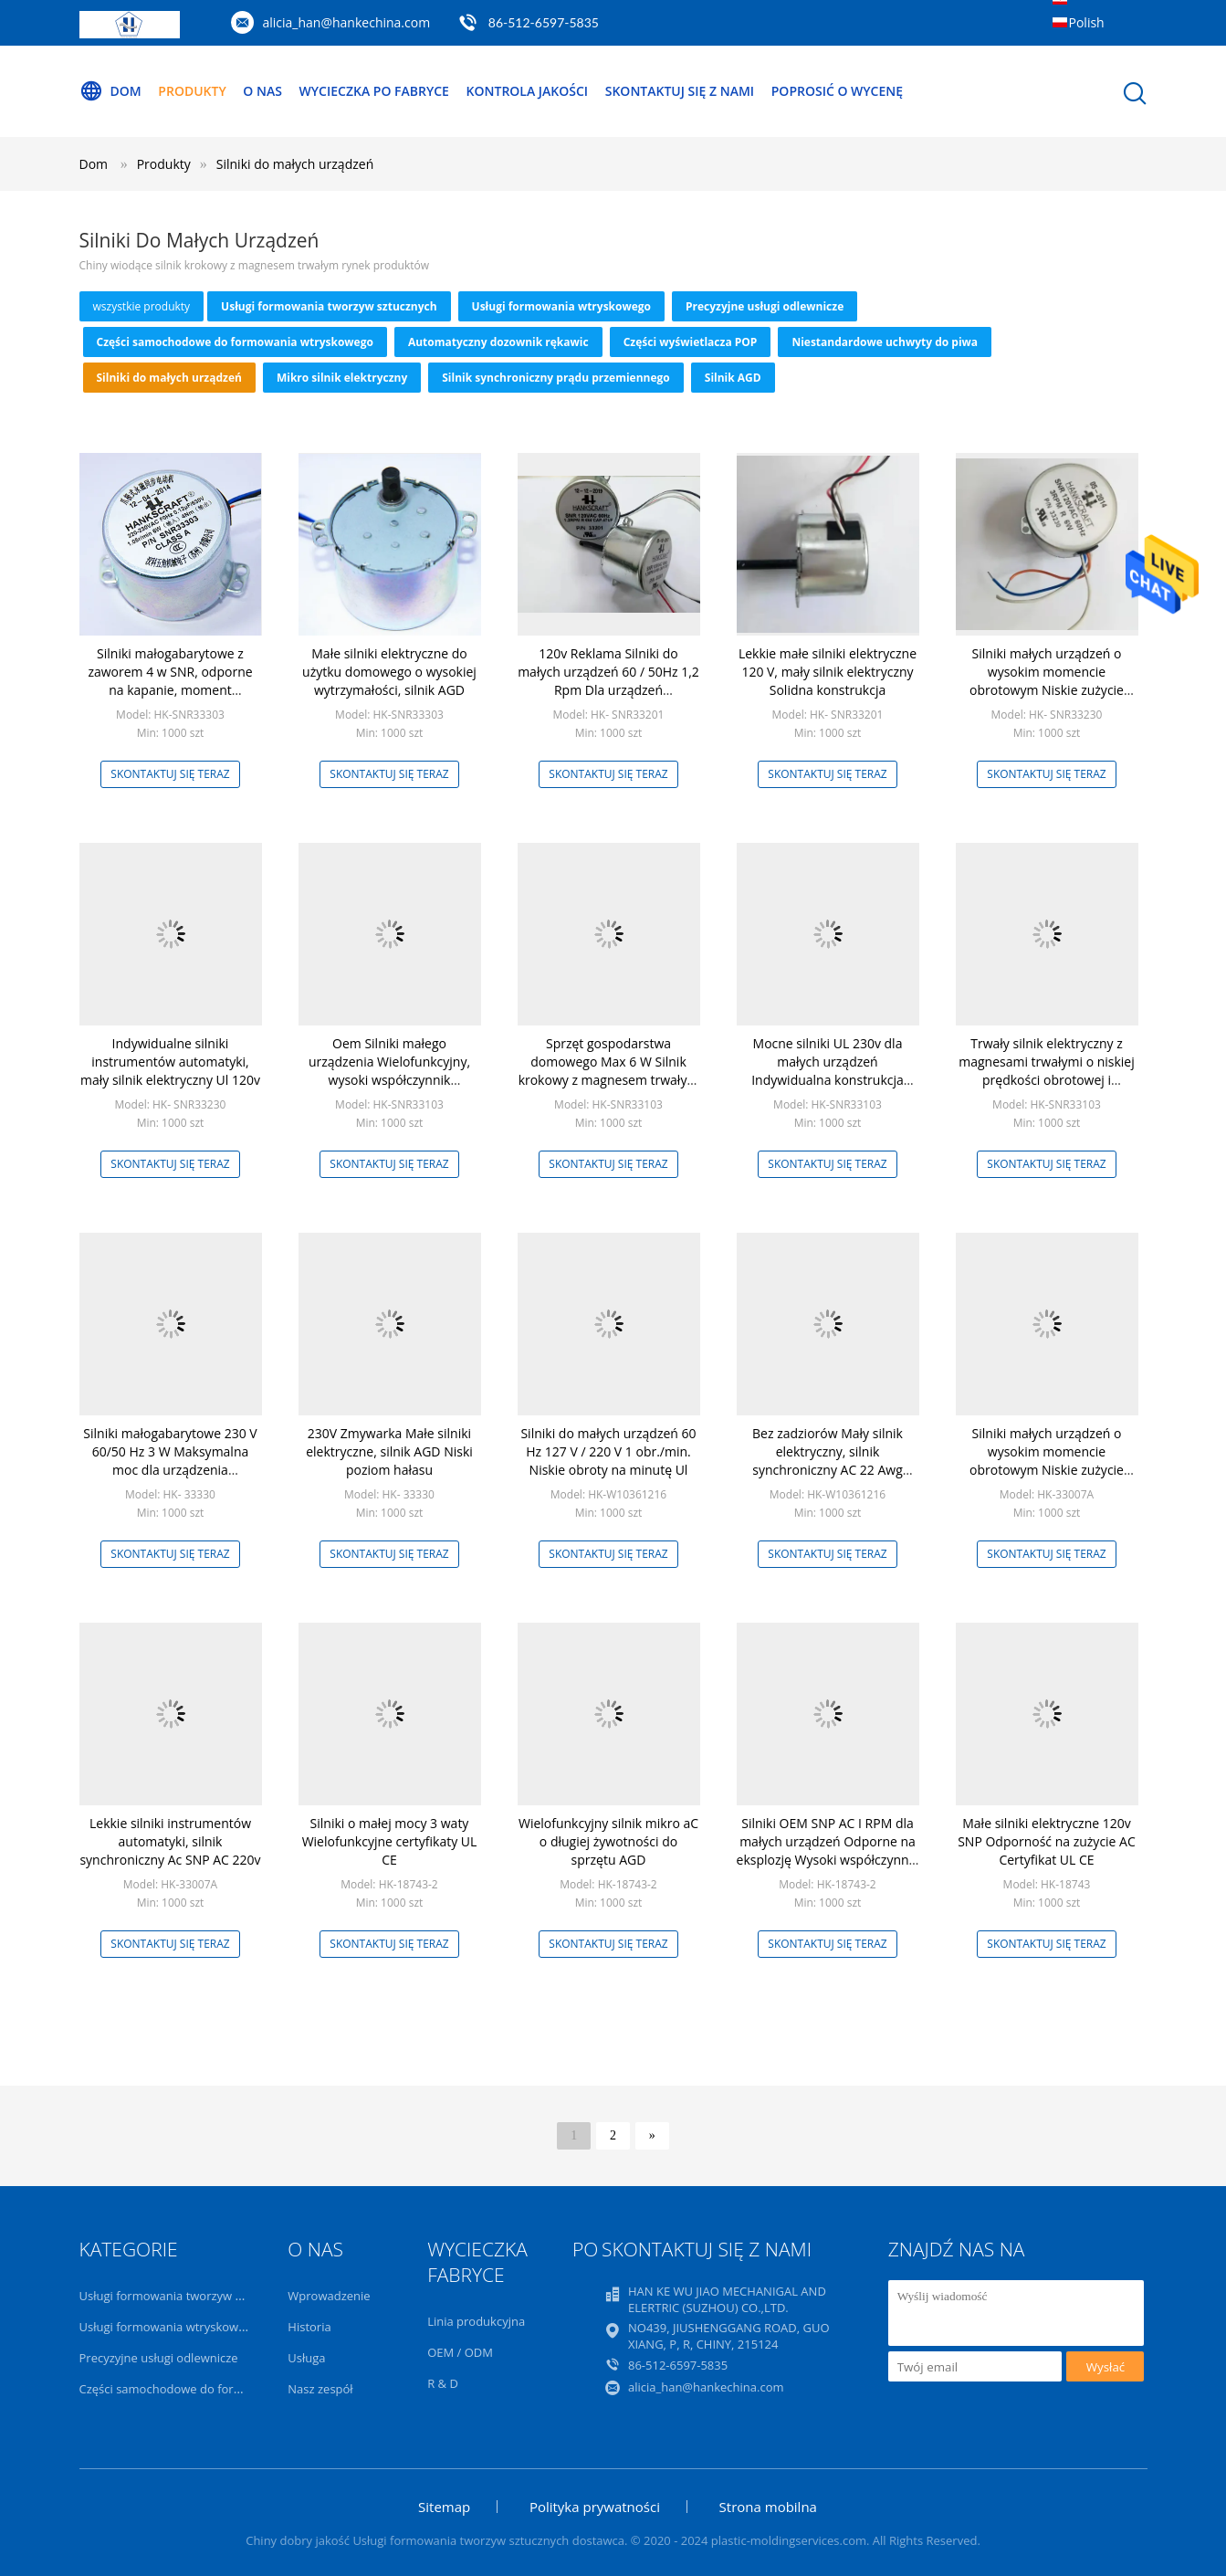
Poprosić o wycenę (837, 91)
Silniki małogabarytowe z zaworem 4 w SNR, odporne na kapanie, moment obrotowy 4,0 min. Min (170, 681)
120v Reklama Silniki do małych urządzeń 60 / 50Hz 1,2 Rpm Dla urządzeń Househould (608, 681)
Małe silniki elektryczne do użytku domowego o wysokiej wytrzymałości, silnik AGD (389, 672)
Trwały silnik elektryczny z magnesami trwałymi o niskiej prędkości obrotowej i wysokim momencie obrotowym (1047, 1080)
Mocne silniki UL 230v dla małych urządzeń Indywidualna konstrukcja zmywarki (827, 1071)
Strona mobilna (768, 2506)
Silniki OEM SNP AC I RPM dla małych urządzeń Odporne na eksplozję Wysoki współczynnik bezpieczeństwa (828, 1850)
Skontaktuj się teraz (169, 774)
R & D (442, 2383)
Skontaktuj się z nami (679, 91)
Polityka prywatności (594, 2506)
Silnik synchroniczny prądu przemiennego (556, 377)
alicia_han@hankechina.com (347, 22)
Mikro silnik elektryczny (342, 377)
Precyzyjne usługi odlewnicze (765, 306)
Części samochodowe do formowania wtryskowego (235, 342)
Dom (110, 91)
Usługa (306, 2358)
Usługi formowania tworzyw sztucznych (328, 306)
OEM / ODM (460, 2352)
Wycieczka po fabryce (374, 91)
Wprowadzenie (329, 2295)
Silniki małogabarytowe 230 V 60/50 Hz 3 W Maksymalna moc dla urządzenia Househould (170, 1461)
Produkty (191, 91)
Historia (309, 2326)
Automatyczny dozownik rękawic (498, 342)
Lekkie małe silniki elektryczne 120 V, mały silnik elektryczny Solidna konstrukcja (828, 672)
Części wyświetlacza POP (690, 342)
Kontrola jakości (527, 91)
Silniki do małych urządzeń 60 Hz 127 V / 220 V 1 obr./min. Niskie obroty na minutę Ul (608, 1451)
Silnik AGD (733, 377)
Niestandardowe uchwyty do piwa (884, 342)
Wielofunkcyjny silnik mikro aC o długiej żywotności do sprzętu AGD (608, 1841)
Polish (1087, 22)
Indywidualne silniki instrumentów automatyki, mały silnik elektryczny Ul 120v (170, 1061)
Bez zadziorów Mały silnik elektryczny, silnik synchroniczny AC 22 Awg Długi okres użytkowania (827, 1461)
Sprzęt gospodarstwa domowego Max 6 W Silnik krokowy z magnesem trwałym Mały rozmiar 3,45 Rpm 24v (609, 1071)
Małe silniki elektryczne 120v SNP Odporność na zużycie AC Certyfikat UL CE (1047, 1841)
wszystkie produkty (142, 306)
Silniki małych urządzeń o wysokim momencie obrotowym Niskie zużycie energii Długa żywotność (1046, 681)
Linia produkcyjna (476, 2321)
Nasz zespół (320, 2389)
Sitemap (444, 2506)
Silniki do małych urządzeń (294, 164)
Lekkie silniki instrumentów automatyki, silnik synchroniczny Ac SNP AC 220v (169, 1841)
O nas (262, 91)
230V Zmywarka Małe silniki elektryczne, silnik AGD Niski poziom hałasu (389, 1451)
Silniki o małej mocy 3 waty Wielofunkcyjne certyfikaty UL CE (389, 1841)
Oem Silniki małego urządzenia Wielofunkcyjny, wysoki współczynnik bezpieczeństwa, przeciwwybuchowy (389, 1080)
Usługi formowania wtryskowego (561, 306)
